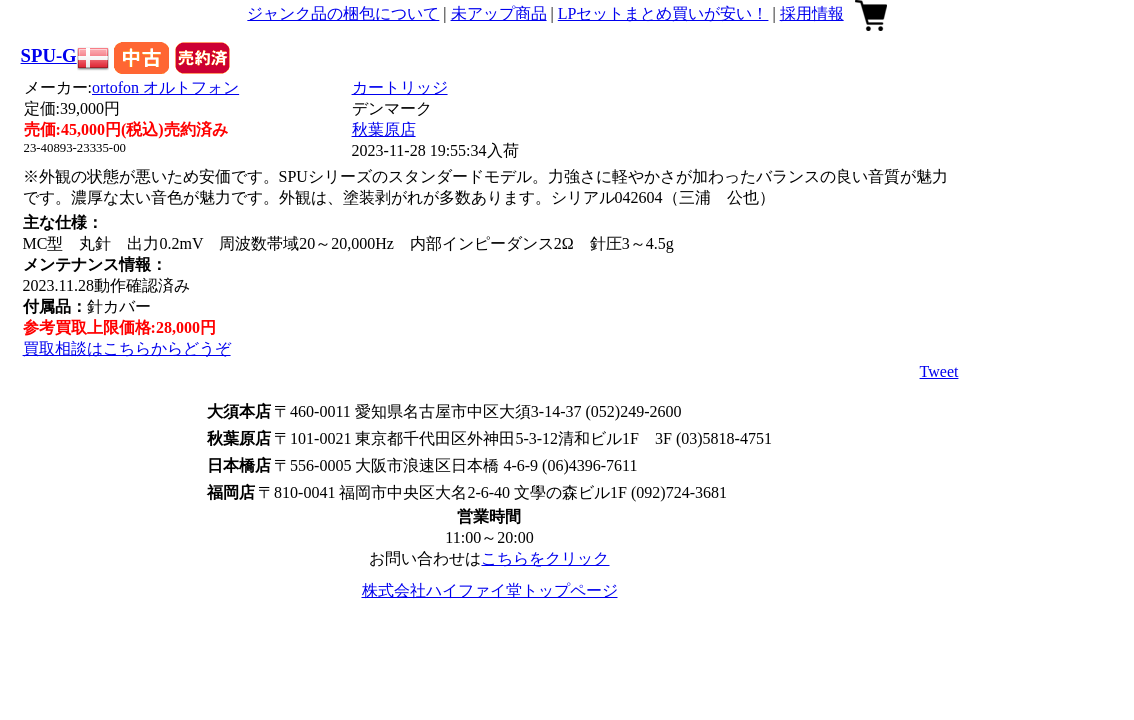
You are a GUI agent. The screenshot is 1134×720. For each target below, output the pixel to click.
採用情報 (812, 13)
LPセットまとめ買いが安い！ (663, 13)
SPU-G (49, 55)
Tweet (939, 371)
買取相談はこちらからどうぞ (127, 348)
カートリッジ (400, 87)
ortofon (165, 87)
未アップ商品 (499, 13)
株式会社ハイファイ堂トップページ (490, 590)
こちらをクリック (545, 558)
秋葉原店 (384, 129)
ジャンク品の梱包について (343, 13)
